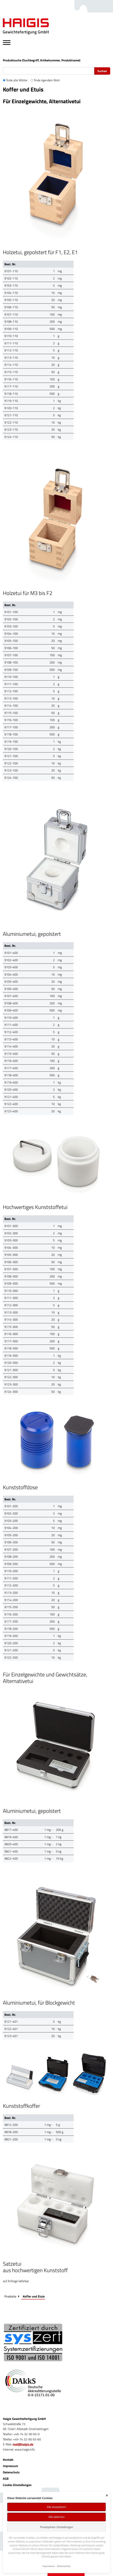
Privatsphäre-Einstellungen (56, 2527)
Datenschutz (11, 2472)
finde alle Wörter (17, 80)
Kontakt (8, 2459)
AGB (6, 2478)
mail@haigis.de (23, 2444)
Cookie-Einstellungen (17, 2485)
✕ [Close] (107, 2495)
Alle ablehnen (56, 2517)
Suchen (102, 71)
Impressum (10, 2466)
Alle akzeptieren (56, 2507)
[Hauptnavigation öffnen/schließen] (6, 42)
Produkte (10, 2296)
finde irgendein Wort (47, 80)
